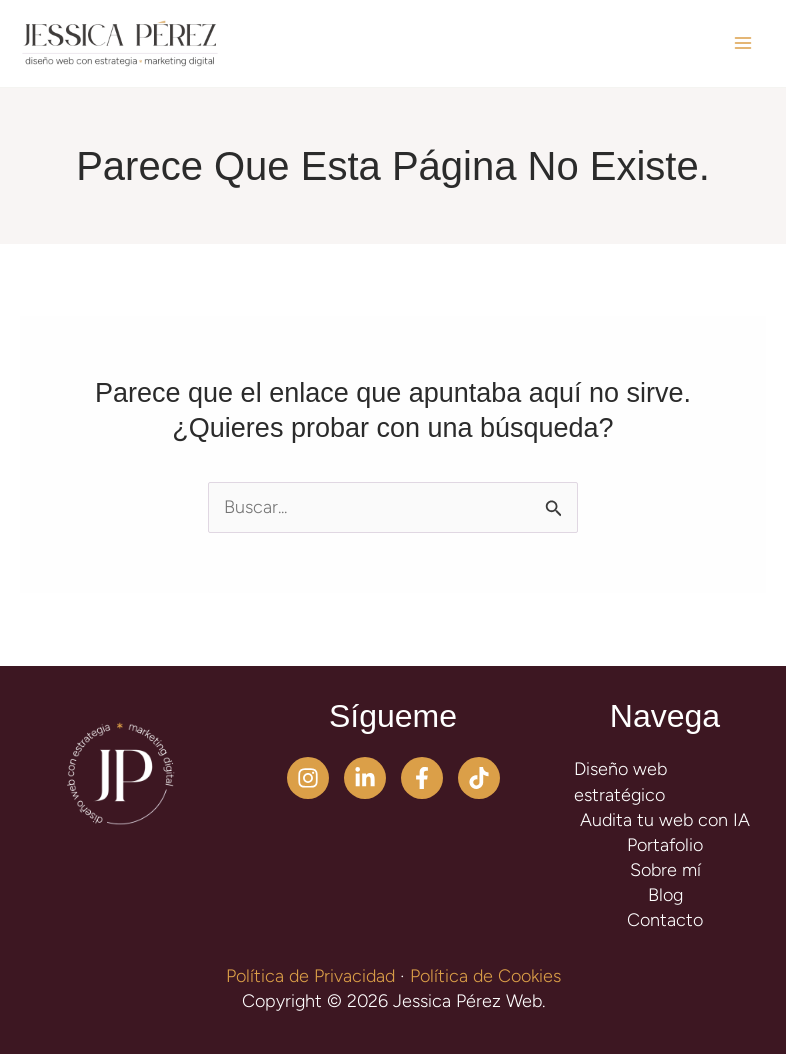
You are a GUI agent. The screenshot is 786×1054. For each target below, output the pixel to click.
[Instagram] (308, 778)
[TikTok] (479, 778)
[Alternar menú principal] (742, 43)
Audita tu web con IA (665, 820)
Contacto (665, 920)
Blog (665, 895)
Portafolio (665, 845)
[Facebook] (422, 778)
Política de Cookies (485, 976)
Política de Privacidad (310, 976)
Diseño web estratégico (620, 781)
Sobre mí (665, 870)
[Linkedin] (365, 778)
